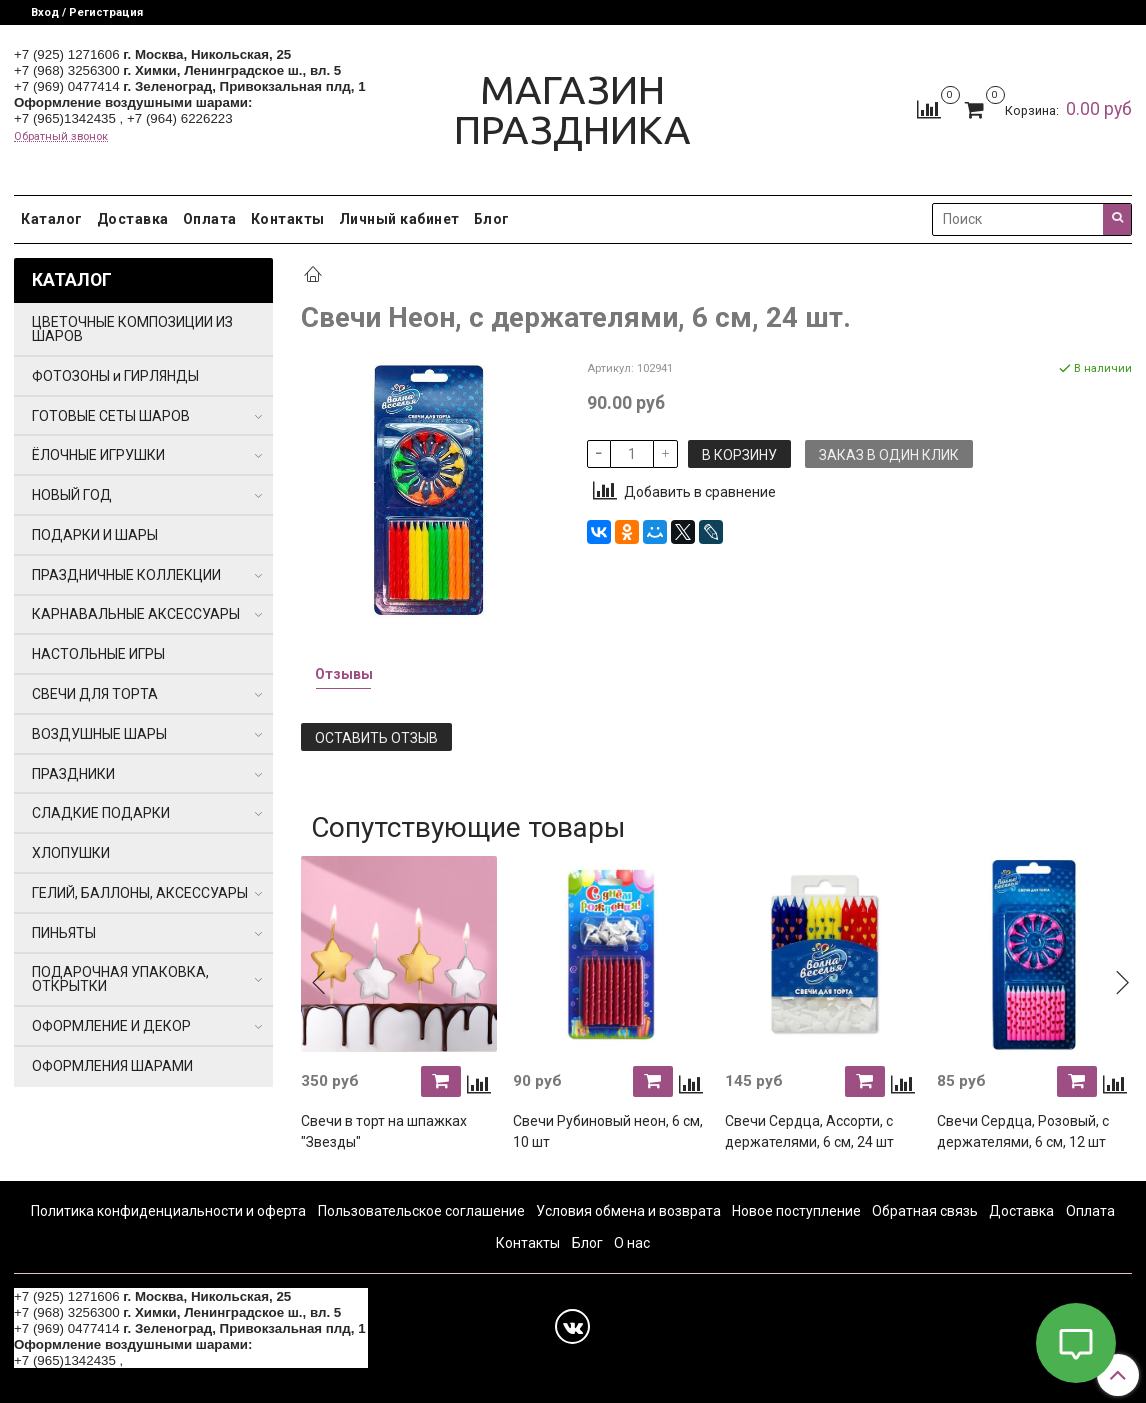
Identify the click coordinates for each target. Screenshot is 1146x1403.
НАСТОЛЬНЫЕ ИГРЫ (98, 654)
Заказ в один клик (889, 455)
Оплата (210, 219)
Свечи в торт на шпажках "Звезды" (384, 1131)
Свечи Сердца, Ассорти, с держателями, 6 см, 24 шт (809, 1131)
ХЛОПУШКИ (71, 853)
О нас (632, 1243)
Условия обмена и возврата (628, 1211)
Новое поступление (796, 1211)
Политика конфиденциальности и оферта (168, 1211)
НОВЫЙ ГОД (72, 495)
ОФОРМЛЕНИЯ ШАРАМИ (112, 1066)
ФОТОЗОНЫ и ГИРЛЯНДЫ (115, 376)
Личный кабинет (399, 219)
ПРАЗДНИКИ (73, 774)
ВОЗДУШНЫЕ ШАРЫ (99, 734)
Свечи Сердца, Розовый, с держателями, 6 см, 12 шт (1023, 1131)
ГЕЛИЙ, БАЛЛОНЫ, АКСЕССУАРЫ (140, 893)
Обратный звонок (61, 136)
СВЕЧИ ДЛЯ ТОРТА (95, 694)
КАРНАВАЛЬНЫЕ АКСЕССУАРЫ (136, 614)
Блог (492, 219)
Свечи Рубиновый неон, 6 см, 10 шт (608, 1131)
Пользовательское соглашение (421, 1211)
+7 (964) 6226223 (180, 118)
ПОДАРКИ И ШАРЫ (95, 535)
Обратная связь (925, 1211)
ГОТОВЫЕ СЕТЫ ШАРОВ (111, 416)
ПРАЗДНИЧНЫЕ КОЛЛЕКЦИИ (126, 575)
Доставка (133, 219)
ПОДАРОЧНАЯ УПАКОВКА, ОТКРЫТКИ (120, 979)
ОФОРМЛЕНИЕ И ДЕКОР (111, 1026)
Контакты (288, 219)
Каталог (52, 219)
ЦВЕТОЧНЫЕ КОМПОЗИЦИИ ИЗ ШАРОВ (132, 329)
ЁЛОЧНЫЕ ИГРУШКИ (98, 455)
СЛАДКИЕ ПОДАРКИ (101, 813)
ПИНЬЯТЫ (64, 933)
